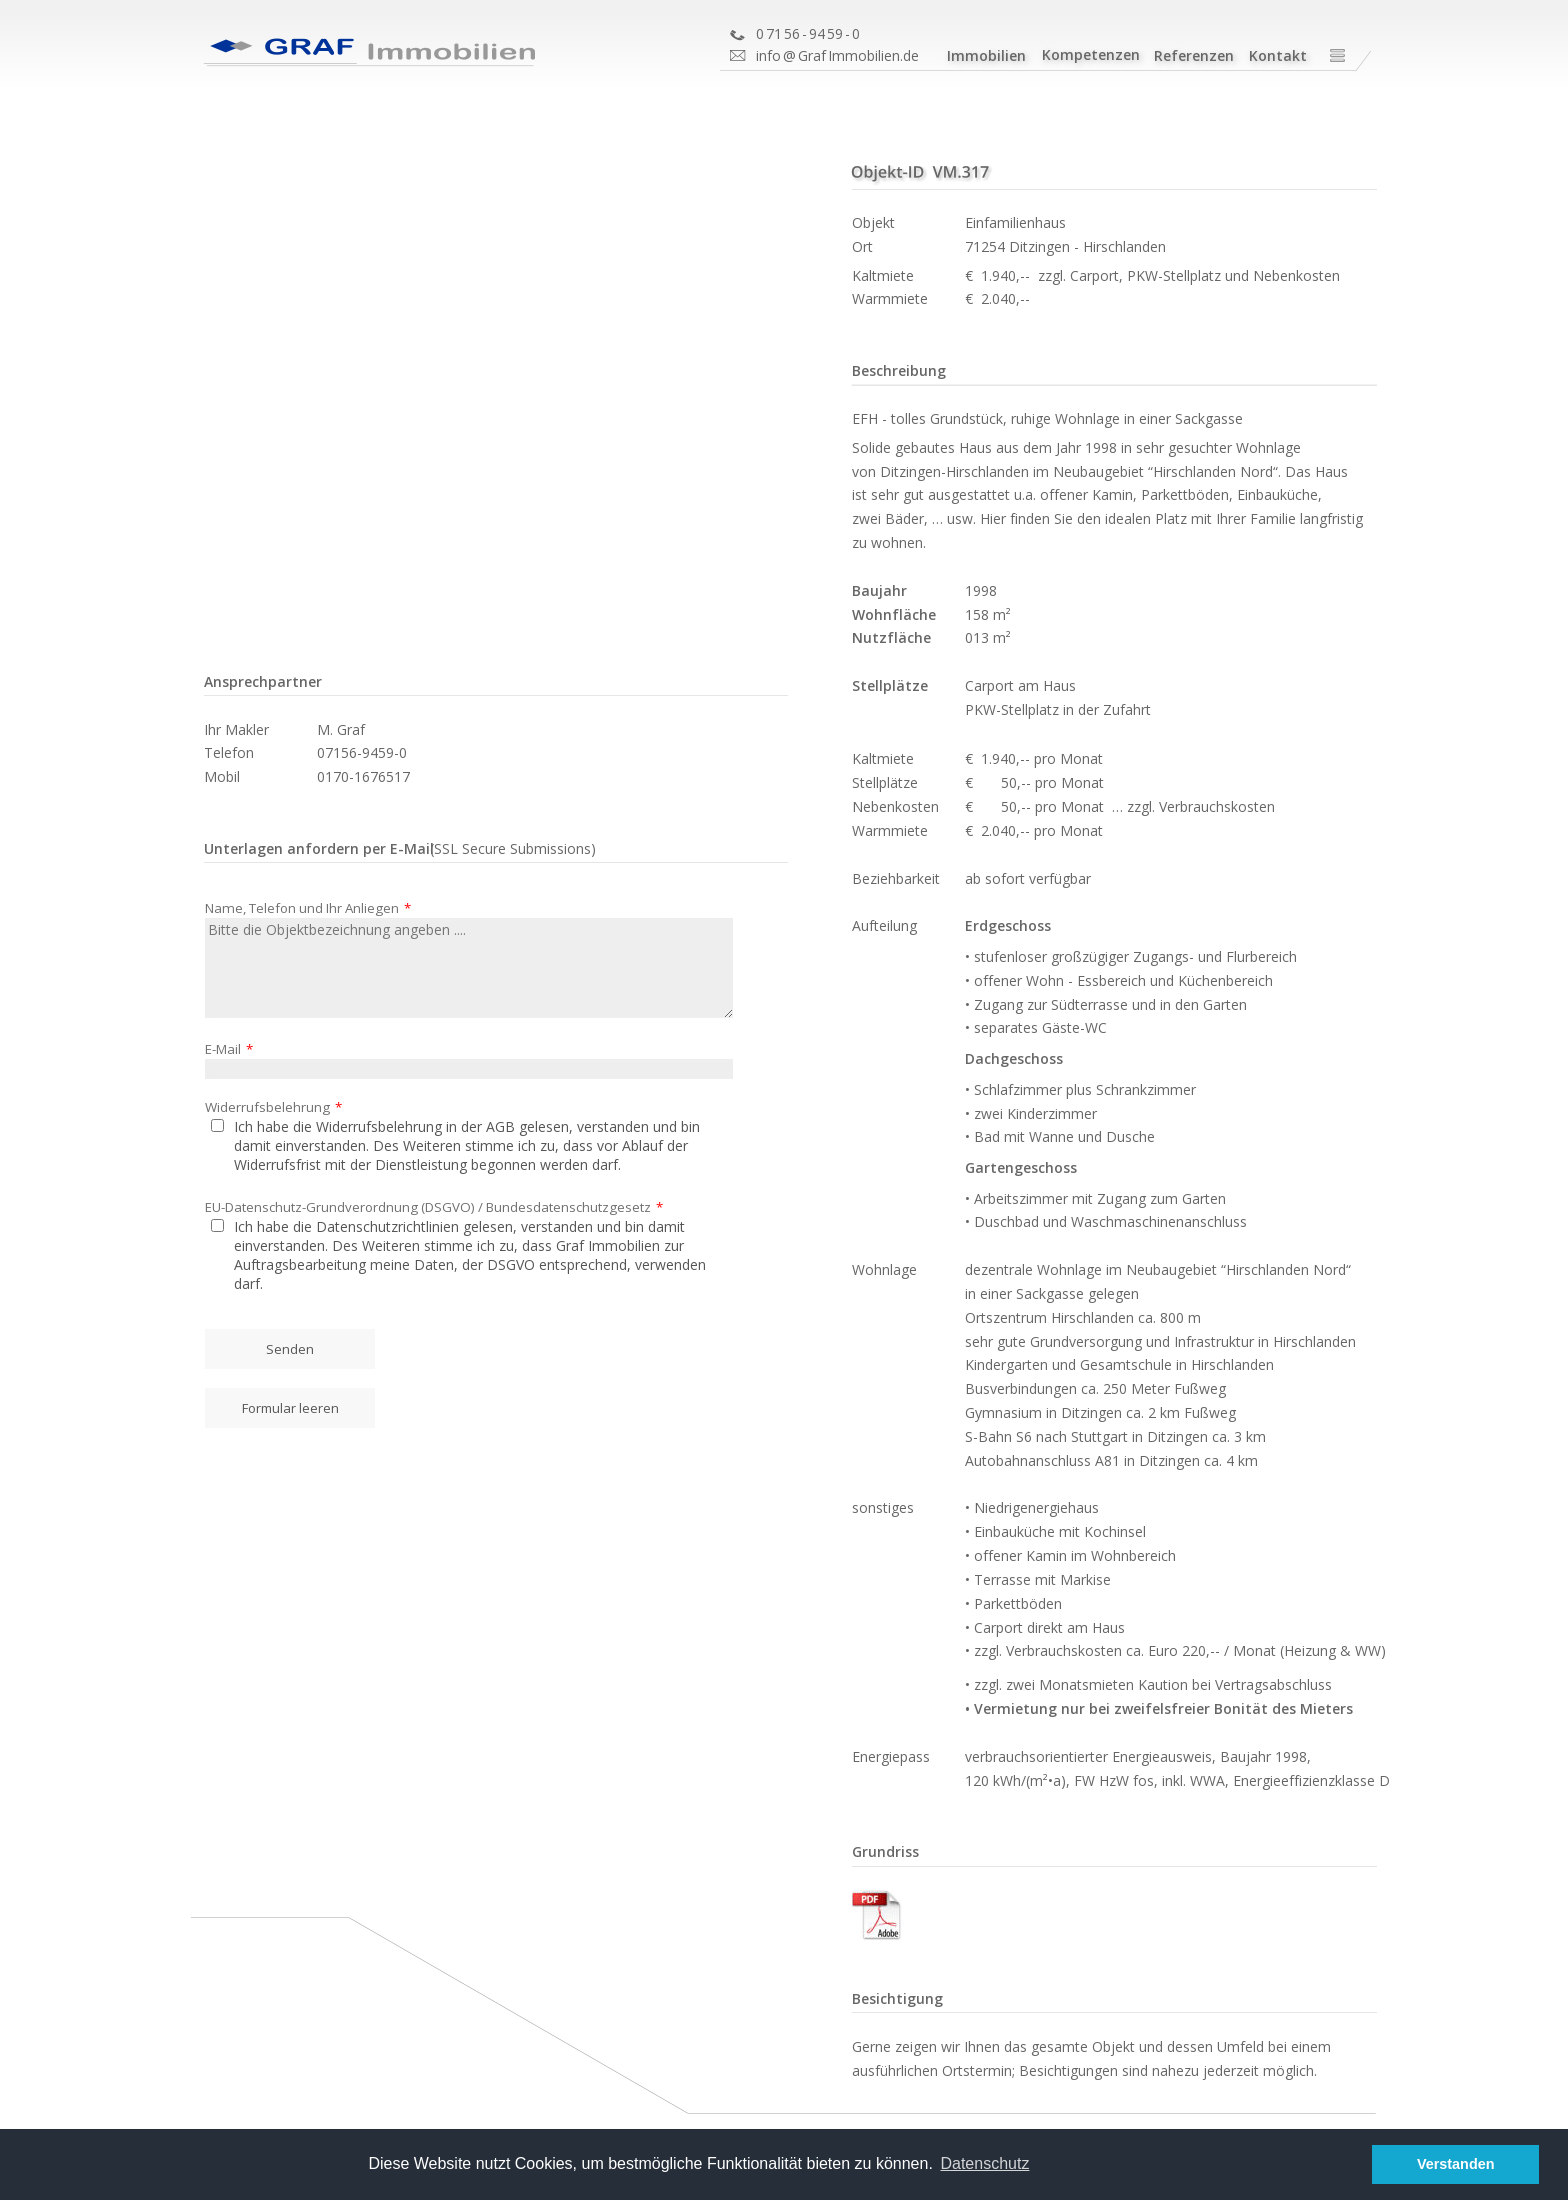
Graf (812, 55)
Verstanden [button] (1456, 2164)
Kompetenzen (1091, 54)
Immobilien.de (873, 55)
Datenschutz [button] (984, 2163)
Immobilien (986, 55)
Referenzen (1194, 55)
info (768, 55)
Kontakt (1278, 55)
